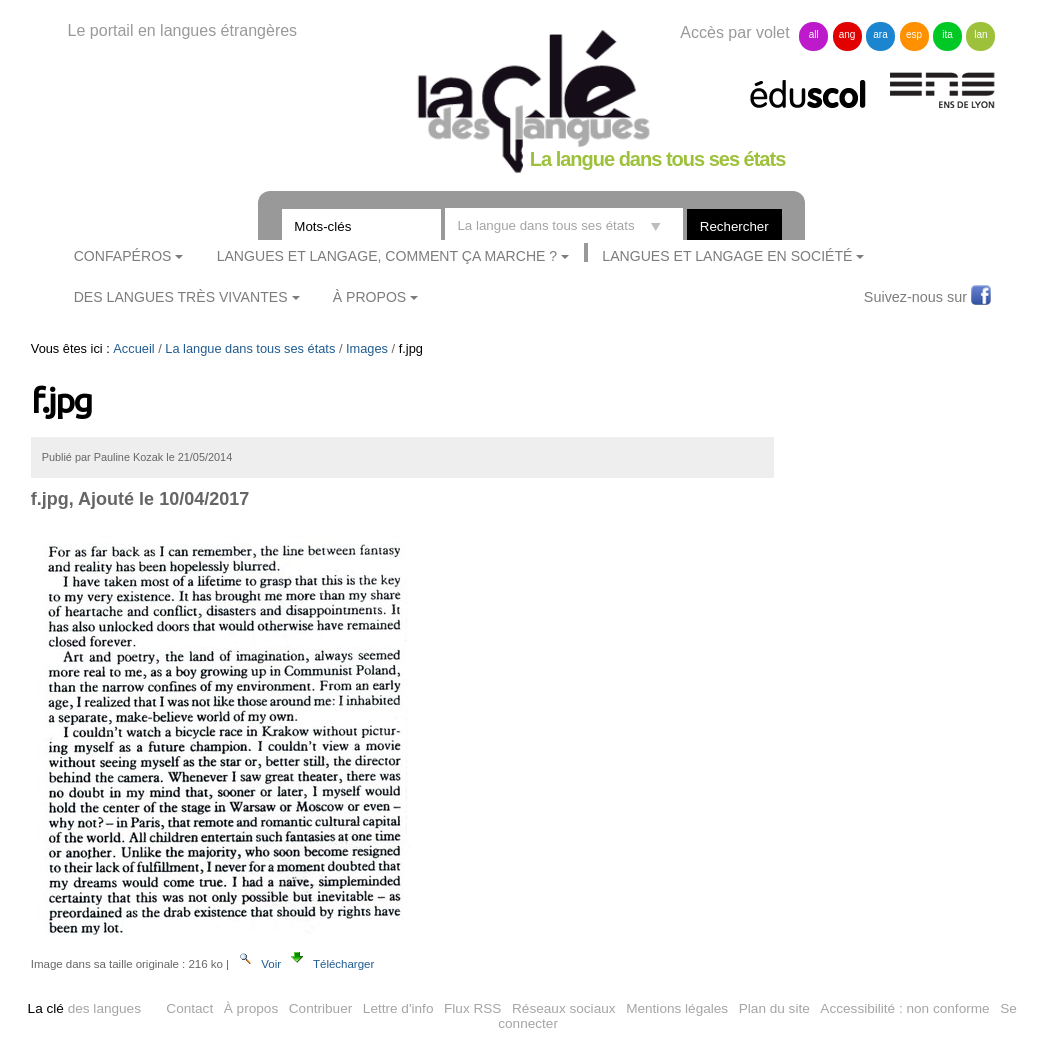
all (814, 34)
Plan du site (774, 1008)
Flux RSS (472, 1008)
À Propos (370, 297)
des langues (84, 1008)
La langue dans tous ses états (250, 348)
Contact (189, 1008)
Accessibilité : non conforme (904, 1008)
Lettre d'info (398, 1008)
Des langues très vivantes (181, 297)
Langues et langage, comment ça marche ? (387, 256)
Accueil (133, 348)
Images (367, 348)
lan (980, 34)
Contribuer (320, 1008)
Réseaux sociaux (564, 1008)
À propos (251, 1008)
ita (947, 34)
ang (847, 34)
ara (880, 34)
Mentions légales (677, 1008)
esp (914, 34)
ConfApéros (123, 256)
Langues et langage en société (727, 256)
